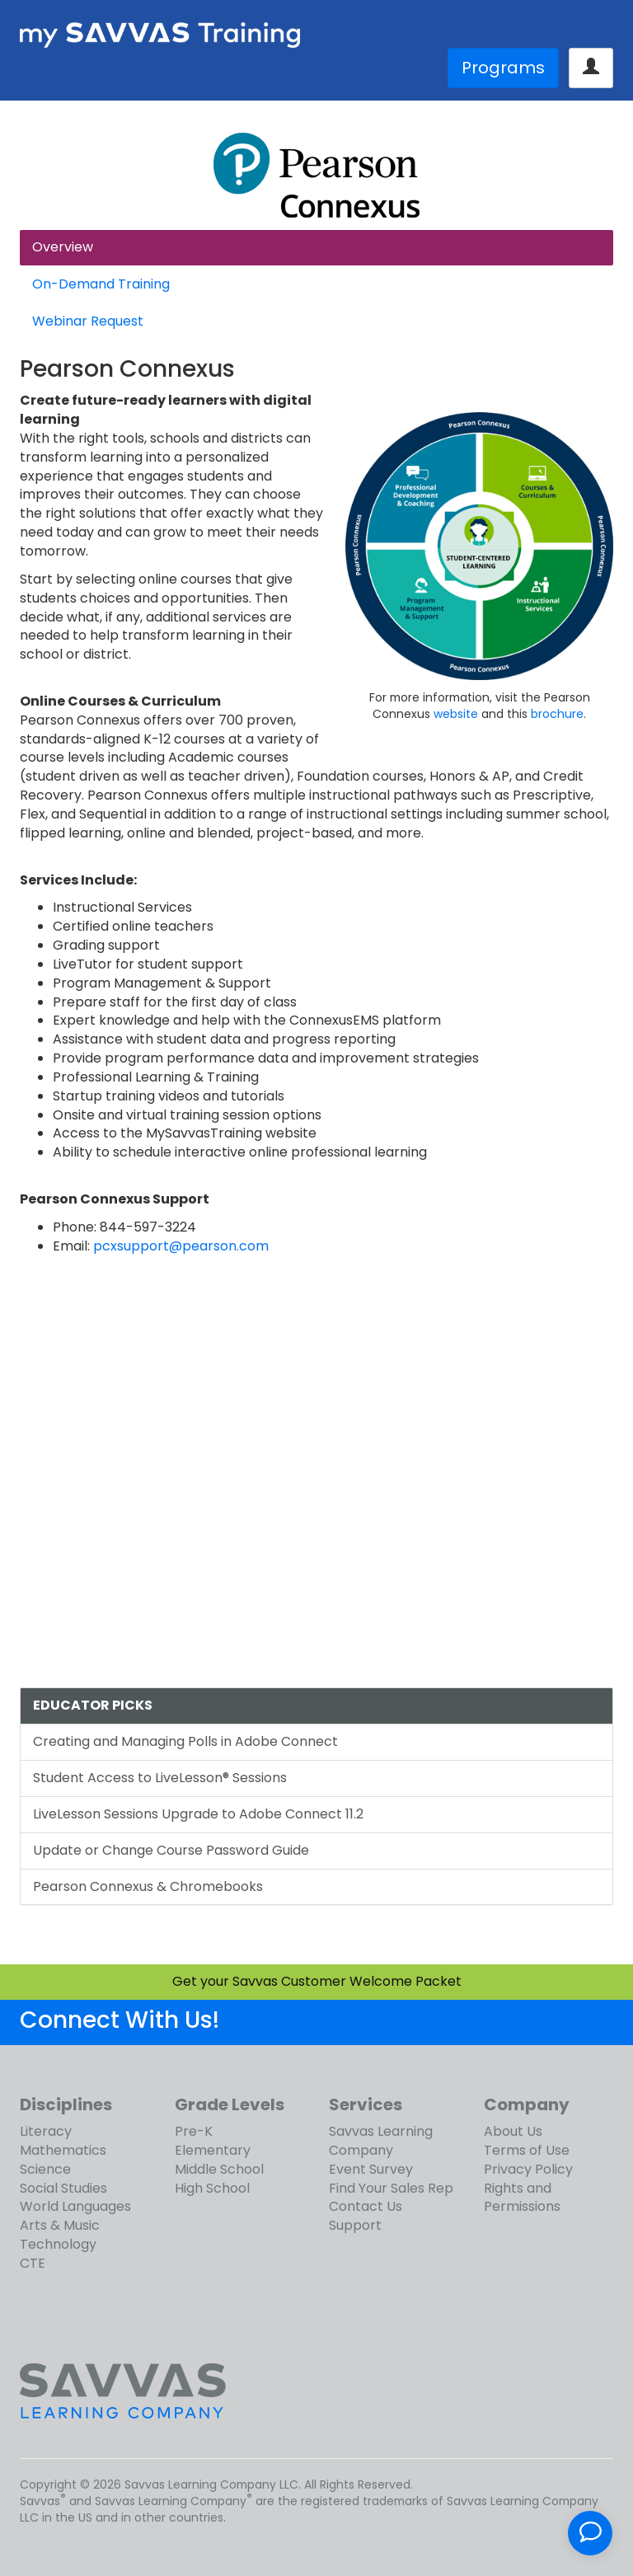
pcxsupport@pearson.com (181, 1245)
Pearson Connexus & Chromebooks (148, 1886)
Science (45, 2169)
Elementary (213, 2150)
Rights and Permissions (522, 2198)
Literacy (46, 2131)
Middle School (219, 2169)
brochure (557, 714)
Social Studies (63, 2188)
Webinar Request (87, 321)
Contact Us (365, 2206)
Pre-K (194, 2131)
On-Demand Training (101, 283)
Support (355, 2225)
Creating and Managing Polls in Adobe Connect (185, 1741)
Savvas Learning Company (381, 2141)
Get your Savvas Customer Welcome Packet (317, 1981)
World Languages (75, 2206)
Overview (62, 246)
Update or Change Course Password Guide (171, 1850)
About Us (513, 2131)
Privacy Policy (528, 2169)
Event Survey (371, 2169)
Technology (58, 2244)
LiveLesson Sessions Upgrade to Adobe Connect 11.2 (198, 1813)
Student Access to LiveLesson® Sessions (160, 1777)
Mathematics (63, 2150)
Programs (503, 67)
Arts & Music (60, 2225)
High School (212, 2188)
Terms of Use (527, 2150)
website (456, 714)
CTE (32, 2263)
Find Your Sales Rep (391, 2188)
